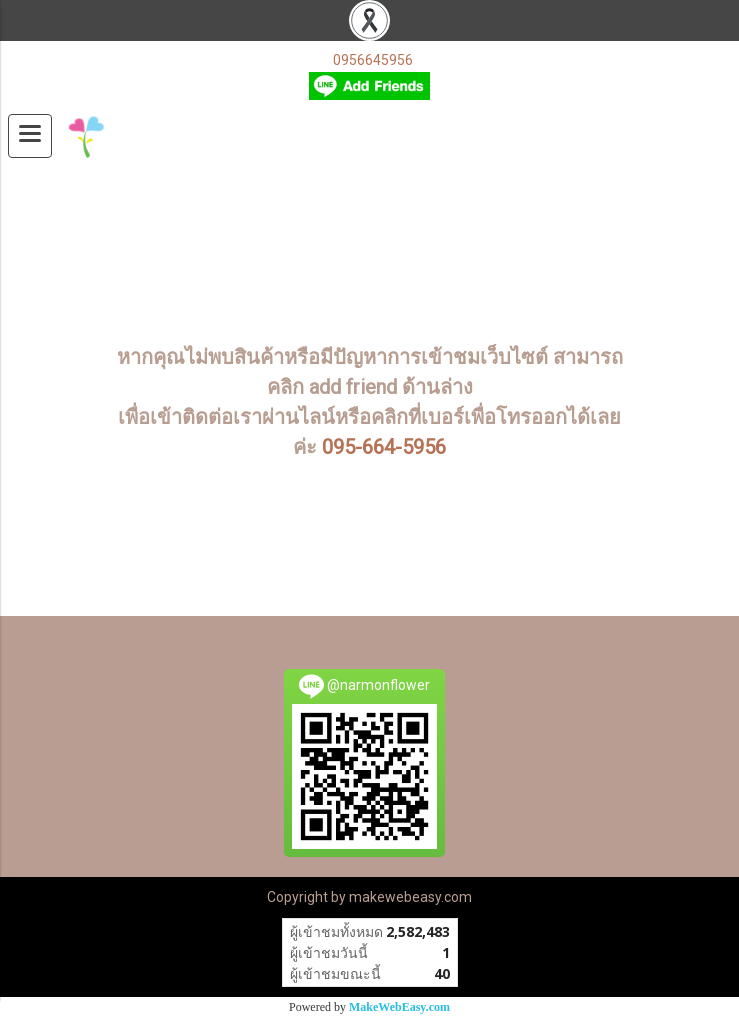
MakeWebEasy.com (399, 1007)
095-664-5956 (384, 447)
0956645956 (373, 60)
